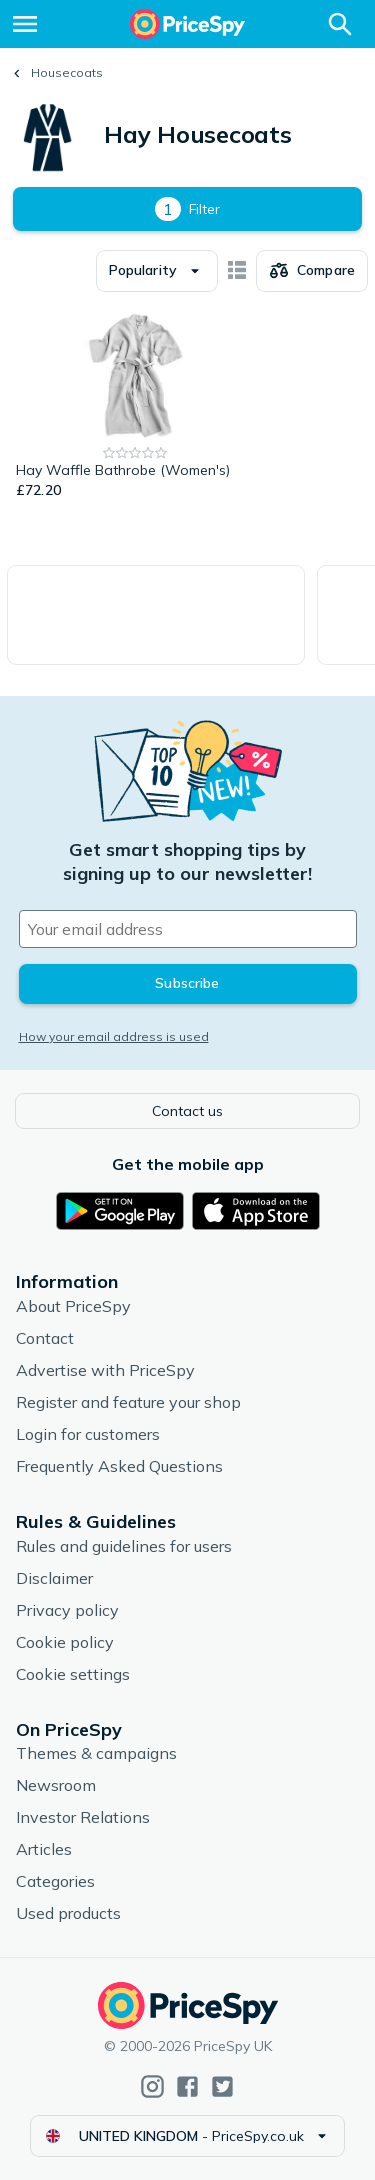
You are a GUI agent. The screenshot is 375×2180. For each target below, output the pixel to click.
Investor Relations (83, 1817)
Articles (44, 1849)
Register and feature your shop (128, 1402)
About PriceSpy (73, 1306)
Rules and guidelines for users (124, 1546)
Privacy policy (67, 1610)
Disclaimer (54, 1578)
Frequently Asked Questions (119, 1466)
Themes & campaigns (96, 1753)
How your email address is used (114, 1036)
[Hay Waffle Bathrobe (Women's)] (135, 406)
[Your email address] (188, 929)
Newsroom (56, 1785)
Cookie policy (65, 1642)
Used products (68, 1913)
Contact (45, 1338)
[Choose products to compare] (312, 271)
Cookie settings (73, 1674)
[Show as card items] (237, 271)
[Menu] (25, 24)
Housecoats (67, 72)
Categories (55, 1881)
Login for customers (88, 1434)
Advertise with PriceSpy (105, 1370)
